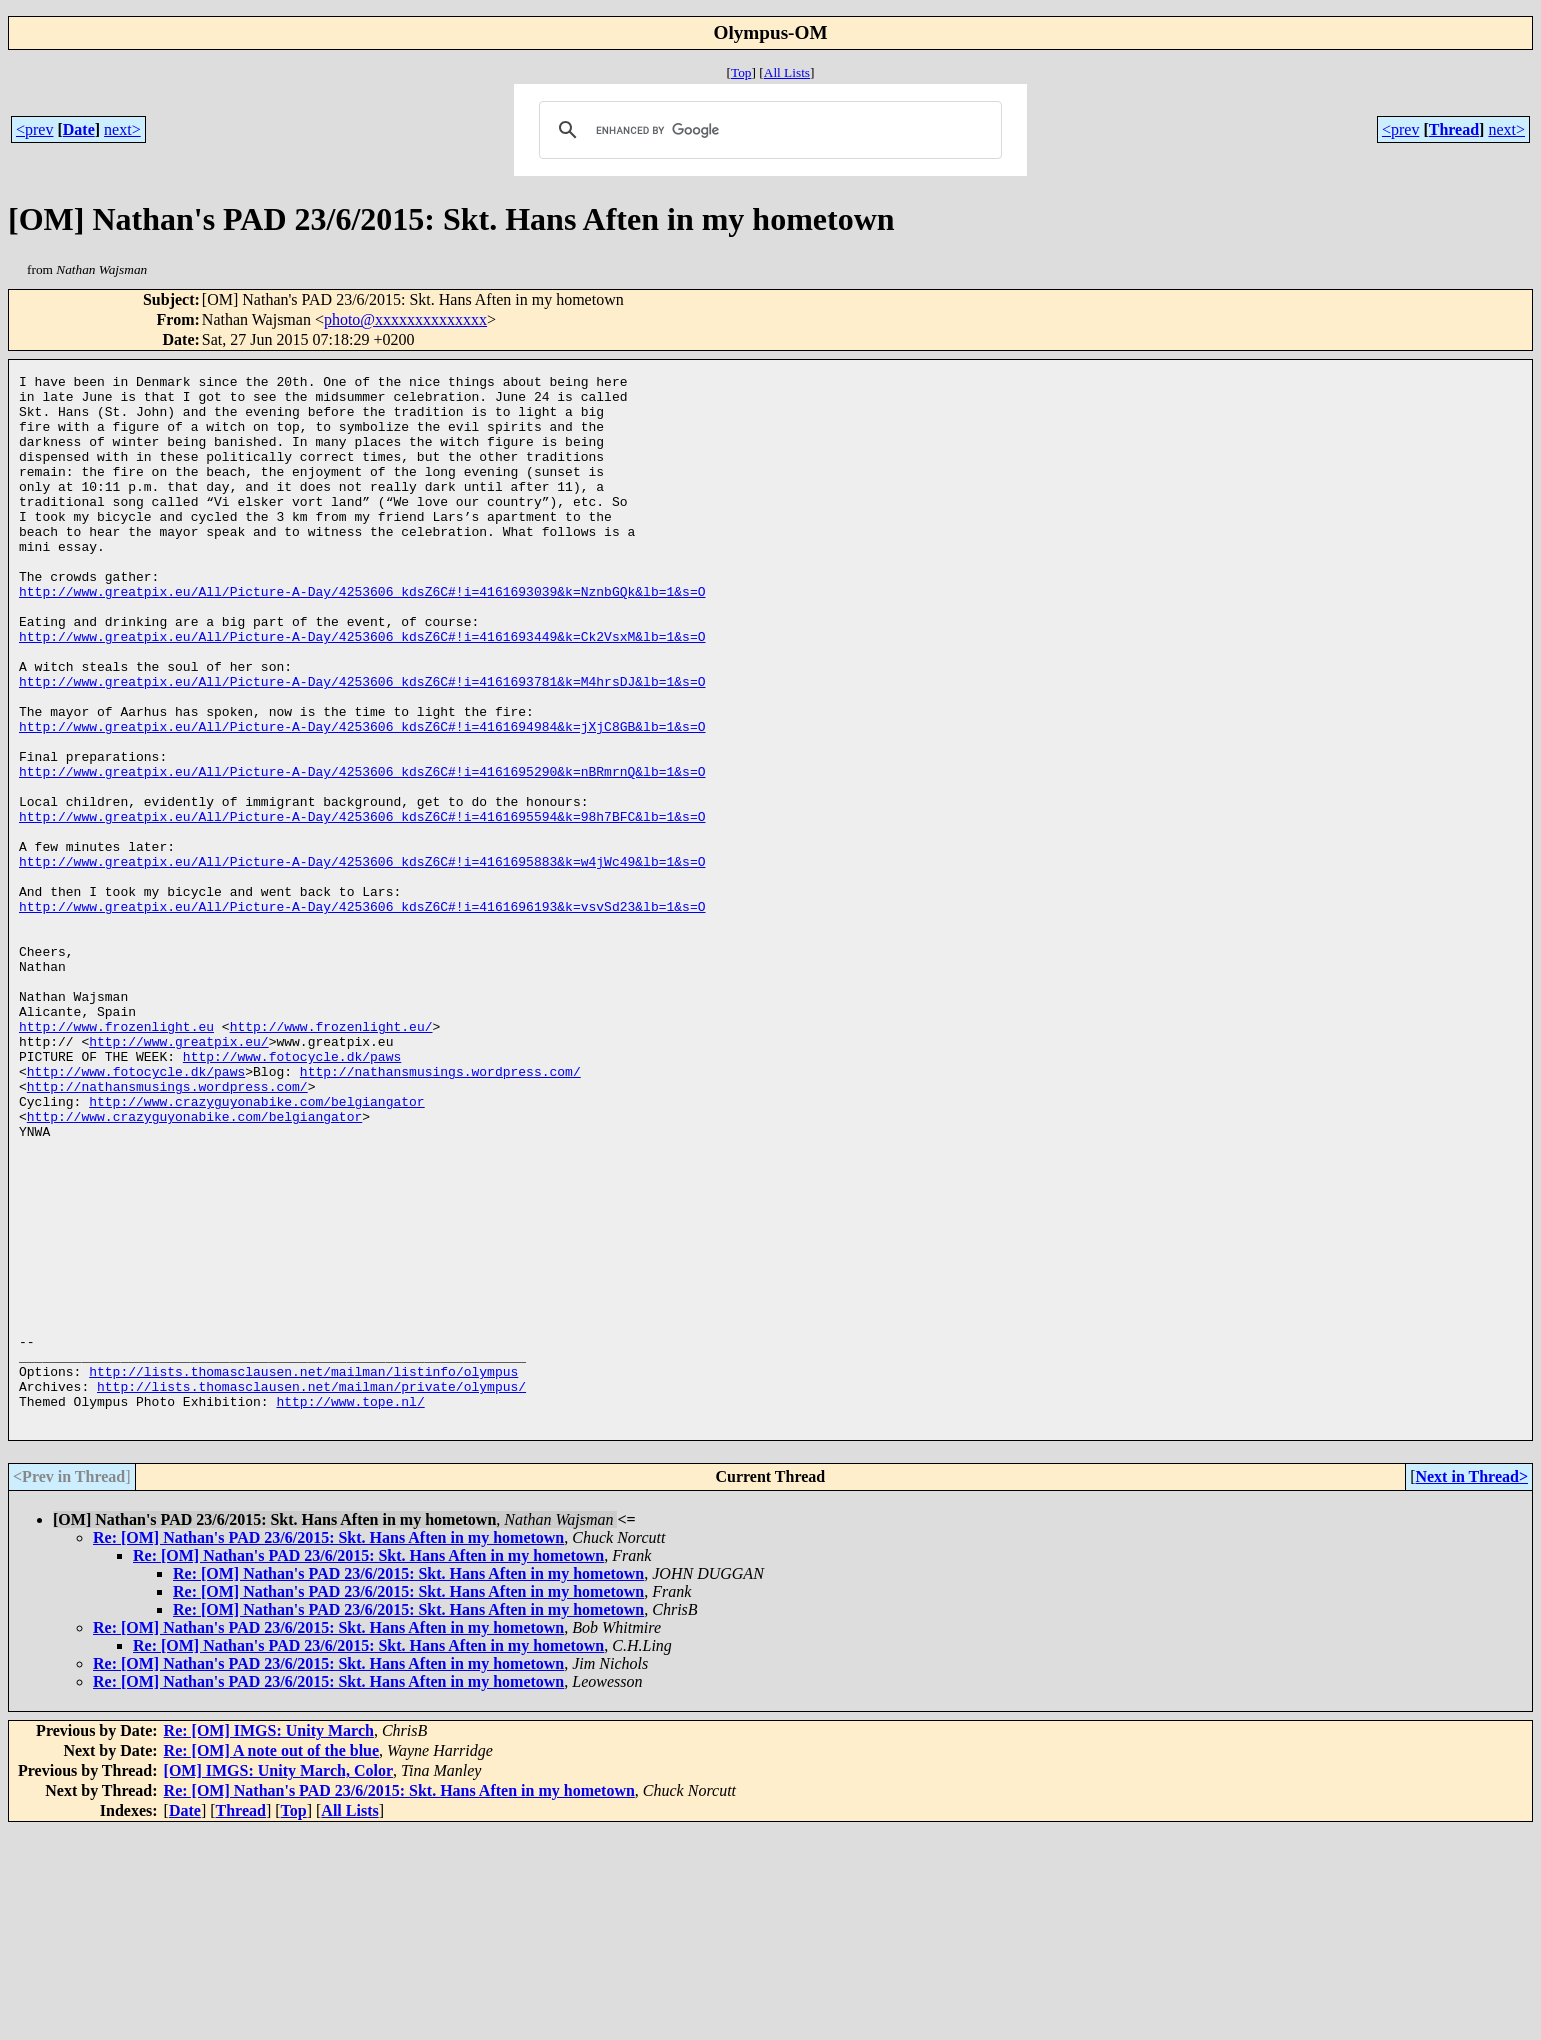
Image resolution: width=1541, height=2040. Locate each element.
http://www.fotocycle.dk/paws (292, 1194)
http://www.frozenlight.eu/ (331, 1158)
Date (79, 129)
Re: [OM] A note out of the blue (272, 1960)
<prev (34, 129)
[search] (768, 130)
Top (741, 72)
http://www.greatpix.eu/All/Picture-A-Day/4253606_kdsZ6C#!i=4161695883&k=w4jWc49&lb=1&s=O (362, 960)
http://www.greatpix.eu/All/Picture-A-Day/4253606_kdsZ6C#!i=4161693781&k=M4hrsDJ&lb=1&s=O (362, 744)
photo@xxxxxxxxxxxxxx (405, 319)
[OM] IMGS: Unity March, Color (278, 1980)
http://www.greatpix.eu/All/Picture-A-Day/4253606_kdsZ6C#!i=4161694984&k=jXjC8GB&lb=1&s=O (362, 798)
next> (122, 129)
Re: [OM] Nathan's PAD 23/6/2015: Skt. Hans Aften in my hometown (328, 1747)
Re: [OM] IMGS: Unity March (269, 1940)
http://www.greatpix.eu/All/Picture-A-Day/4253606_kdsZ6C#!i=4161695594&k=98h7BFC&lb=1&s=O (362, 906)
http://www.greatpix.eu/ (178, 1176)
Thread (1454, 129)
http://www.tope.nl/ (350, 1608)
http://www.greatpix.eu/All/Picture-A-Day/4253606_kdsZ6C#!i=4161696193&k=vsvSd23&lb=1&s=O (362, 1014)
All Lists (787, 72)
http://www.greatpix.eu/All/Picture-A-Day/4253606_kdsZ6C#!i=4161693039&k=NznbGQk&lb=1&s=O (362, 636)
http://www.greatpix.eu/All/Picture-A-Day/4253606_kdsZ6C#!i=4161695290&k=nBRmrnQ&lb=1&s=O (362, 852)
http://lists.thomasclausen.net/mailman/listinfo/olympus (303, 1572)
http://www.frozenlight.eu (116, 1158)
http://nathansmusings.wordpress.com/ (440, 1212)
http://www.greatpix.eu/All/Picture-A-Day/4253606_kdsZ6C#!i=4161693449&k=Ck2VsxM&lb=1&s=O (362, 690)
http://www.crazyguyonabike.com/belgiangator (256, 1248)
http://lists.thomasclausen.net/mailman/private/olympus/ (311, 1590)
